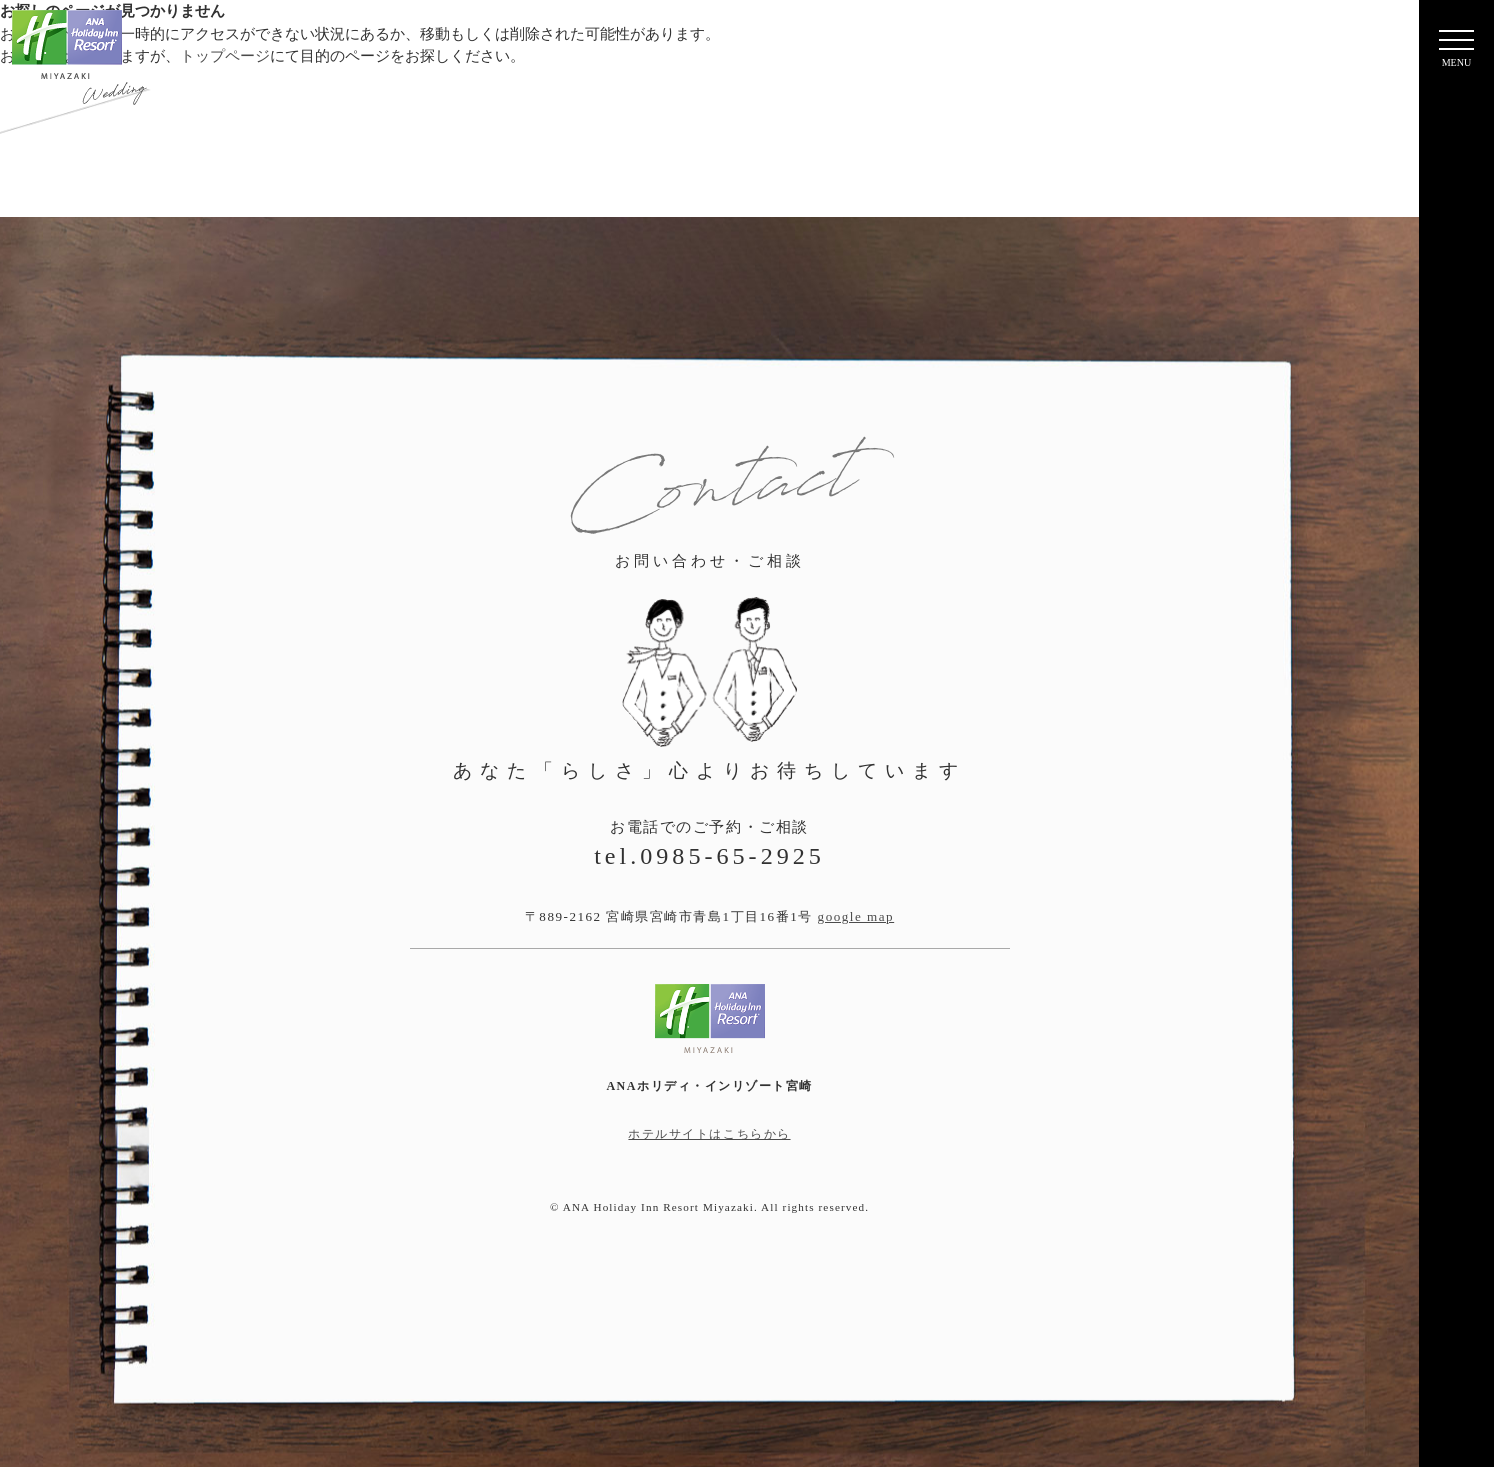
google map (856, 916)
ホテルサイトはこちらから (709, 1134)
